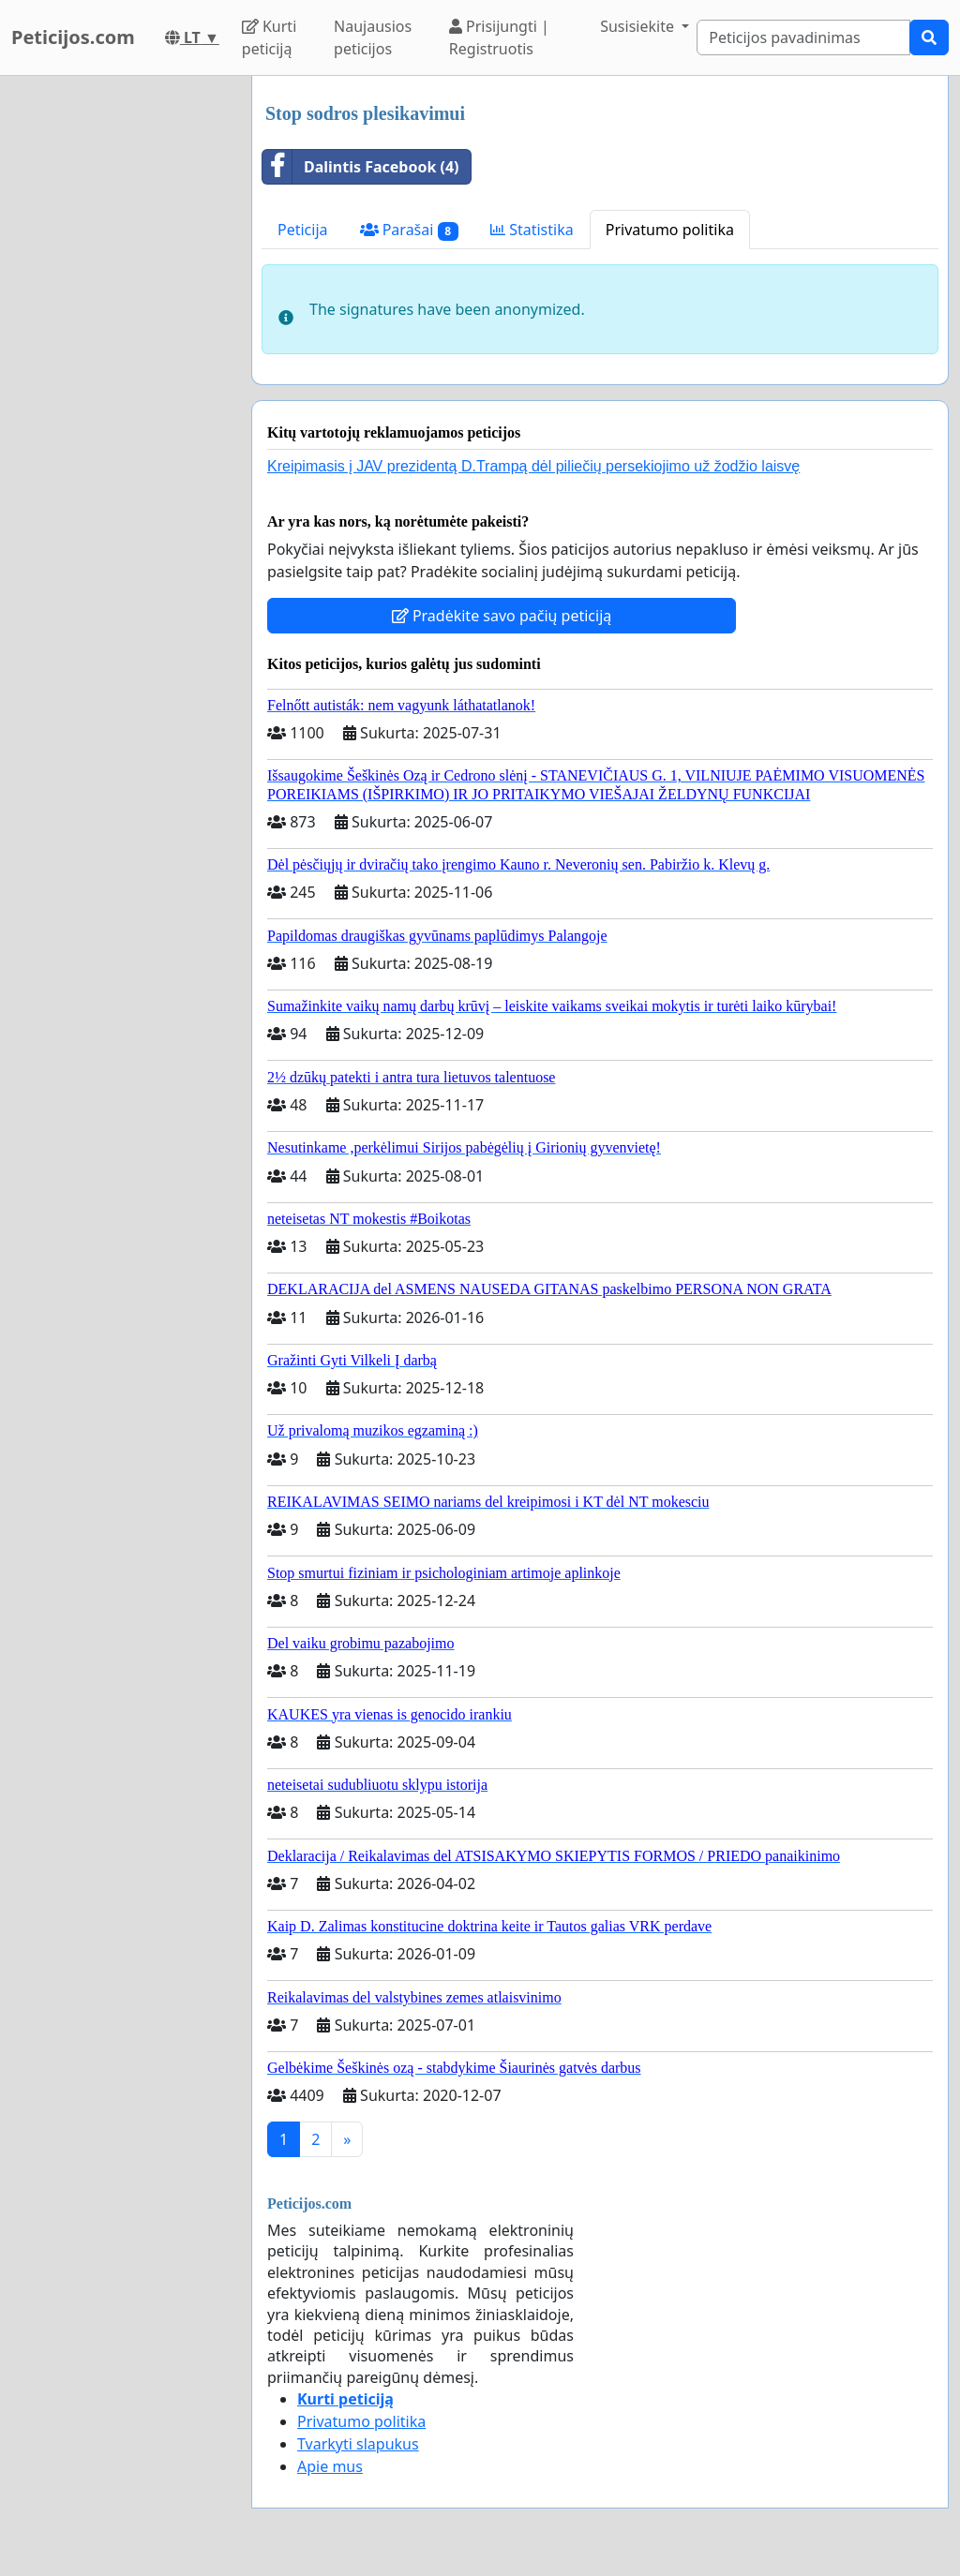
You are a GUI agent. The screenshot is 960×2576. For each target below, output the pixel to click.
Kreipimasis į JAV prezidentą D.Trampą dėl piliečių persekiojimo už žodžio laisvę (533, 466)
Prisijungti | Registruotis (499, 37)
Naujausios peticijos (373, 37)
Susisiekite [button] (639, 26)
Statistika (532, 229)
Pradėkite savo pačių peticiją (502, 615)
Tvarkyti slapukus (358, 2444)
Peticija (303, 229)
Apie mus (330, 2466)
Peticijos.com (73, 37)
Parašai (409, 230)
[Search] (803, 37)
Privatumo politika (670, 229)
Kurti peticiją (269, 37)
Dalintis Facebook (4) (360, 167)
